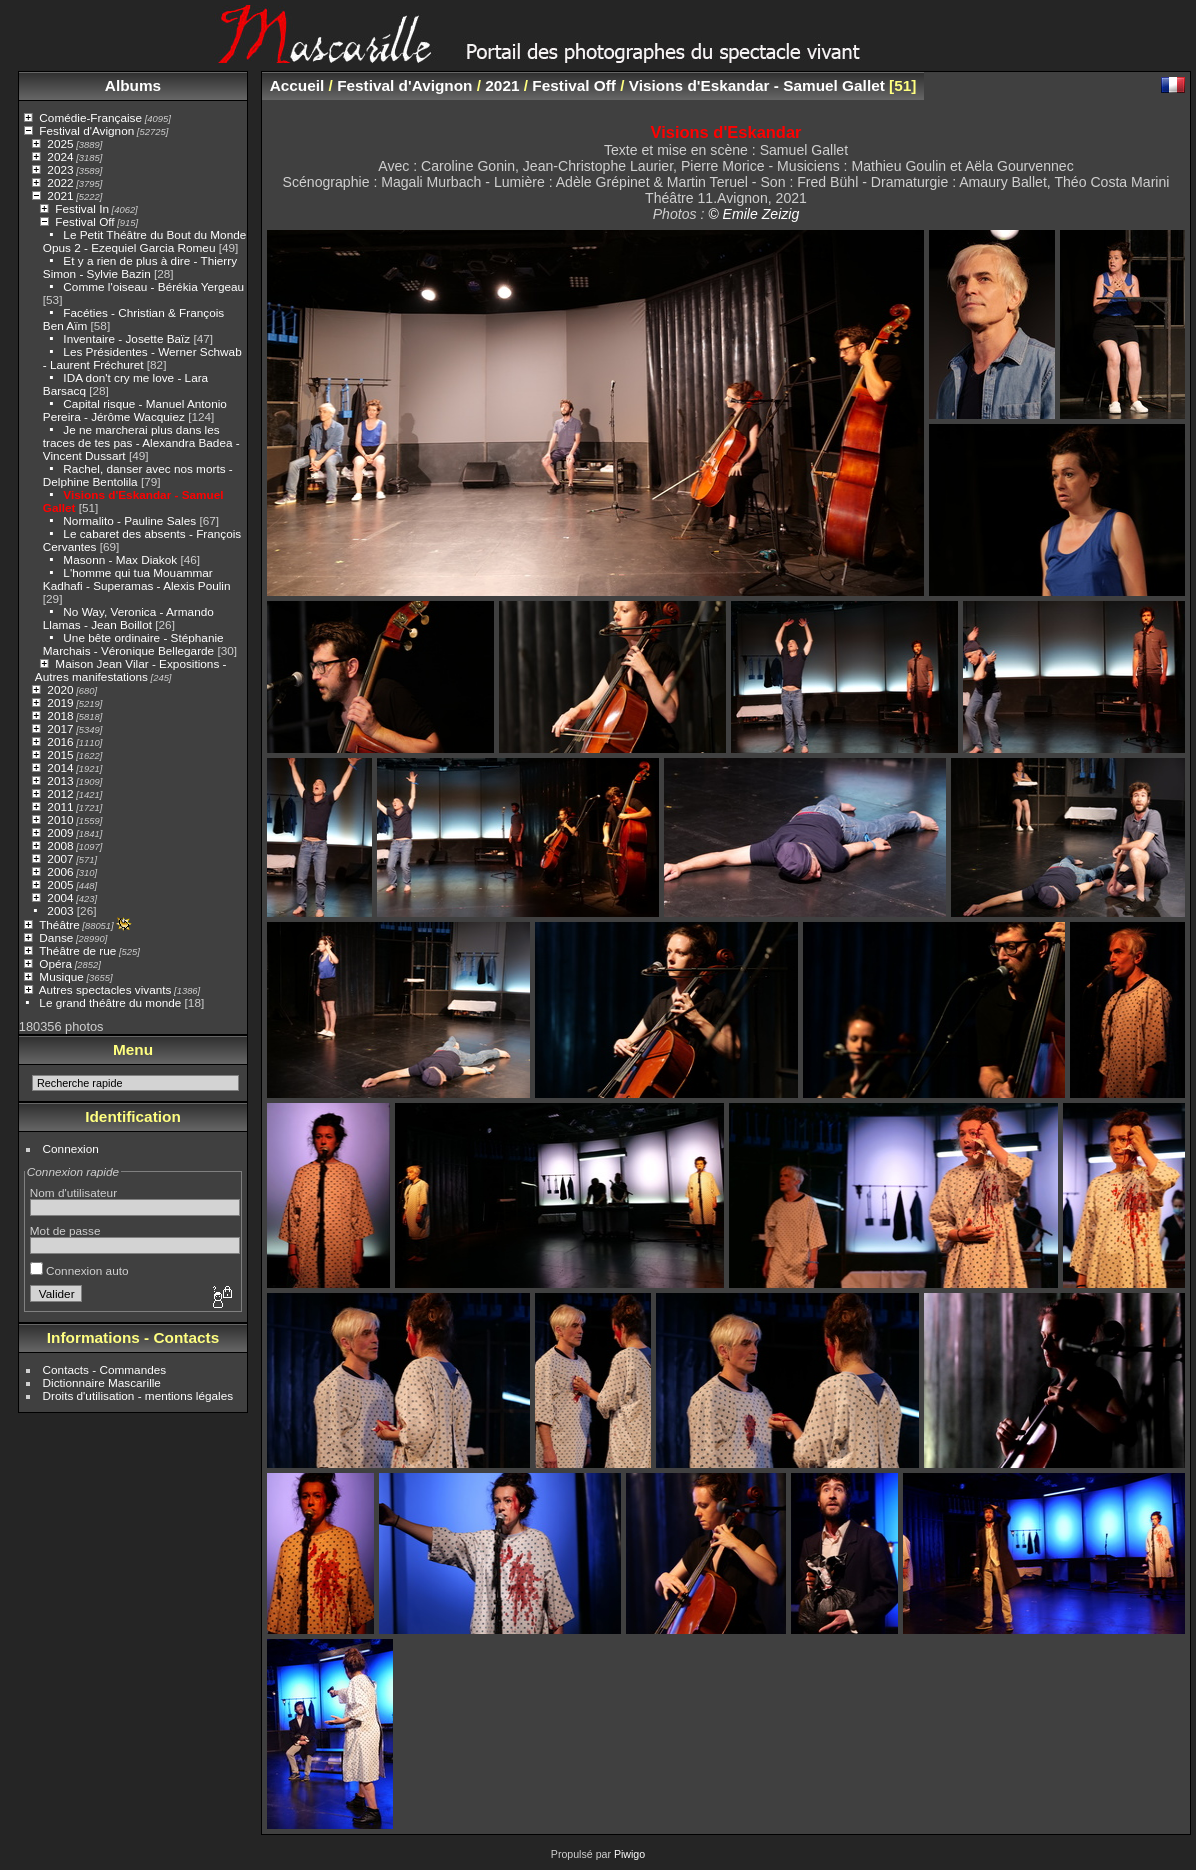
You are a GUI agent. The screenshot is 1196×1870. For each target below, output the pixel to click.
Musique (61, 976)
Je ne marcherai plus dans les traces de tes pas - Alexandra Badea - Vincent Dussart (141, 442)
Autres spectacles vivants (105, 989)
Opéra (55, 963)
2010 (60, 819)
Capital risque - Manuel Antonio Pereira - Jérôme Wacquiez (135, 410)
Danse (56, 937)
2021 (60, 195)
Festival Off (84, 221)
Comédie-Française (90, 117)
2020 (60, 689)
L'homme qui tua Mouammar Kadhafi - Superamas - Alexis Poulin (137, 579)
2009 (60, 832)
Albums (133, 85)
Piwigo (629, 1854)
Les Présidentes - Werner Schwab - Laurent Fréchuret (142, 358)
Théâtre (59, 924)
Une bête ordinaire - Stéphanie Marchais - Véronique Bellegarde (133, 644)
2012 (60, 793)
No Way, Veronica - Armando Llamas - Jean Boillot (128, 618)
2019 (60, 702)
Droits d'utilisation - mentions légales (138, 1395)
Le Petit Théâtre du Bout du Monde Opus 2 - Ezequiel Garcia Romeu (145, 241)
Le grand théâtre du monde (110, 1002)
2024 (60, 156)
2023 (60, 169)
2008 (60, 845)
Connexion (71, 1148)
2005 (60, 884)
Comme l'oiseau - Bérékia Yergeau (153, 286)
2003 (60, 910)
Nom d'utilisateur (73, 1192)
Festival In (82, 208)
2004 (60, 897)
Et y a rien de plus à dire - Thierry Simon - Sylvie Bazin (140, 267)
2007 (60, 858)
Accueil (297, 85)
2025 (60, 143)
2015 (60, 754)
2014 (60, 767)
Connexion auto (79, 1270)
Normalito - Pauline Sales (129, 520)
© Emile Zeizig (753, 214)
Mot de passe (65, 1230)
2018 (60, 715)
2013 (60, 780)
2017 (60, 728)
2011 (60, 806)
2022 (60, 182)
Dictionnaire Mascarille (102, 1382)
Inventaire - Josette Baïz (126, 338)
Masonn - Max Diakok (120, 559)
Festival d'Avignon (86, 130)
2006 (60, 871)
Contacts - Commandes (105, 1369)
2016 (60, 741)
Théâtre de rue (77, 950)
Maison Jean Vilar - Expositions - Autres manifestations (131, 670)
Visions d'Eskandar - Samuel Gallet (757, 85)
